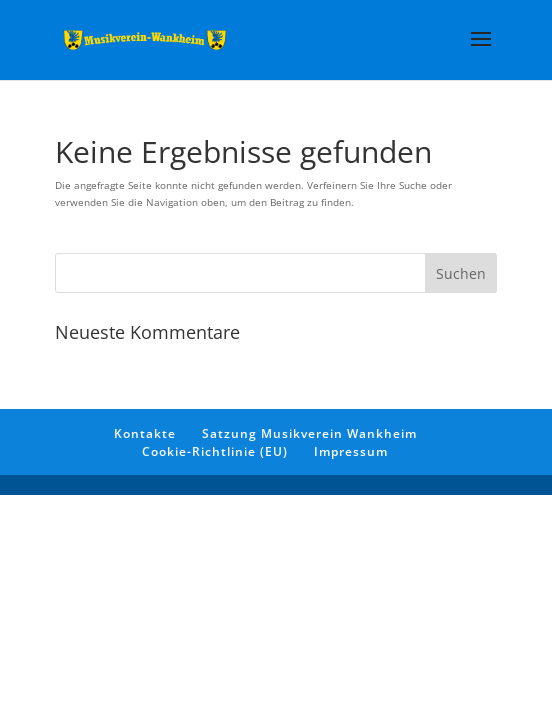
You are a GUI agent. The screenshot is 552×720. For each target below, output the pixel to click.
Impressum (351, 451)
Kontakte (145, 433)
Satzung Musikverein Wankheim (309, 433)
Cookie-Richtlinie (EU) (215, 451)
